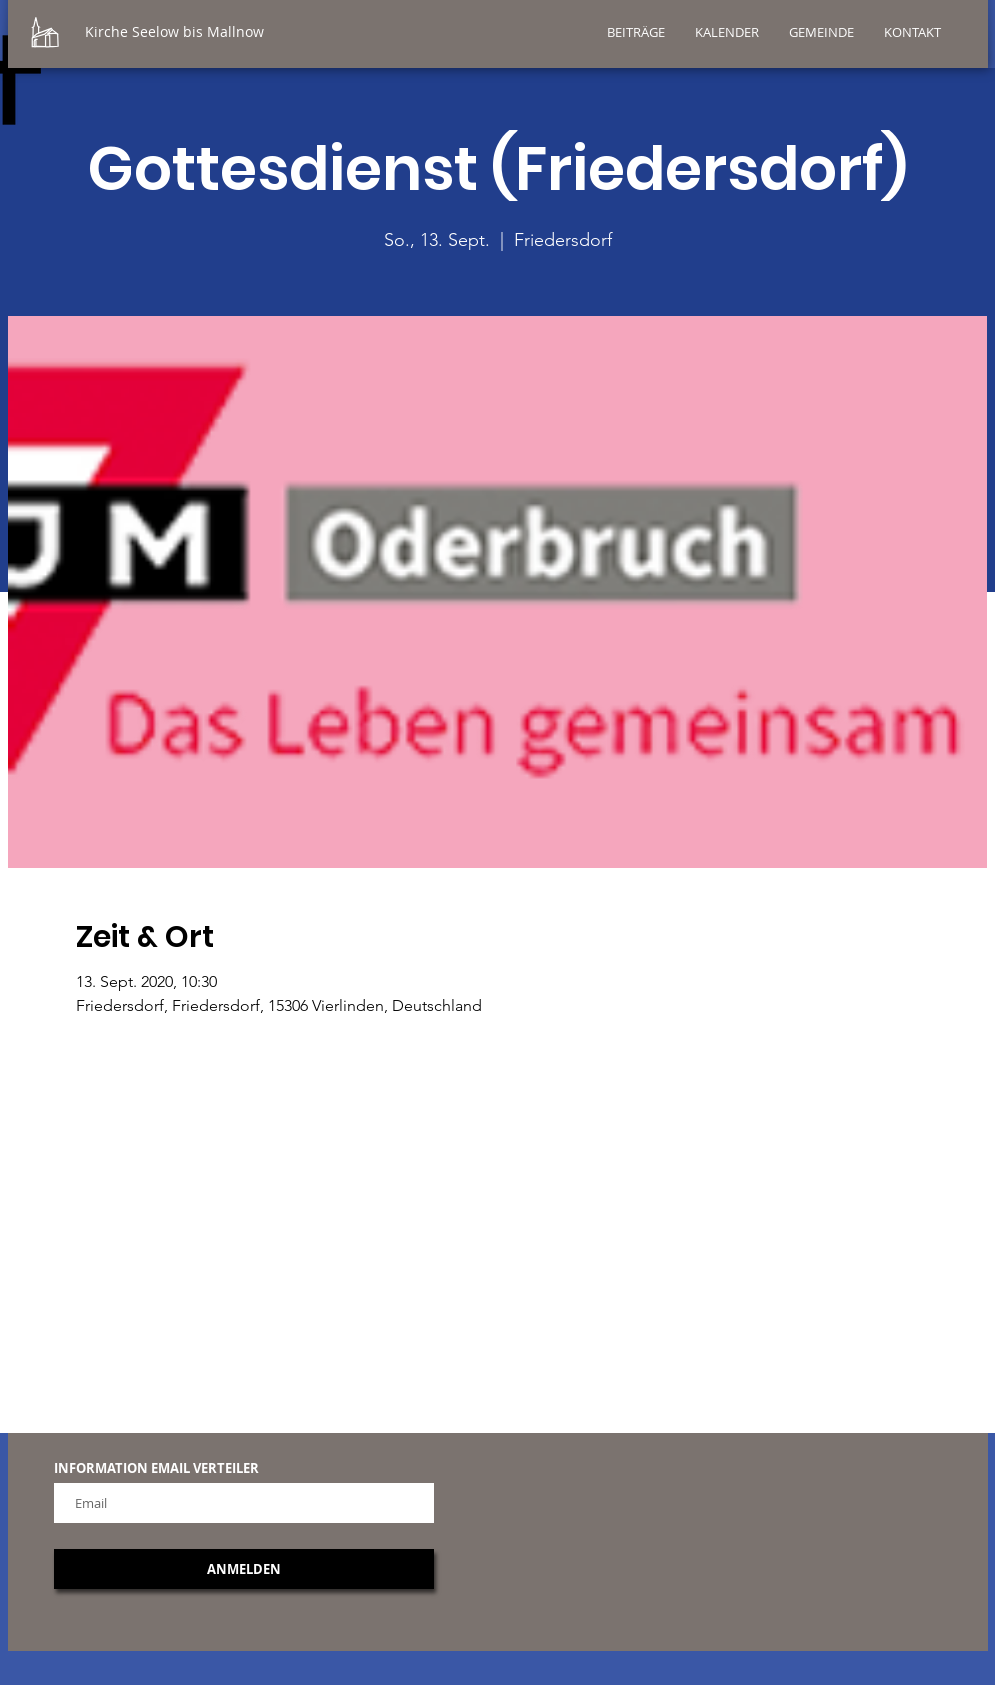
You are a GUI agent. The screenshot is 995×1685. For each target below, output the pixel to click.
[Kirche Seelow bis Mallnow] (229, 32)
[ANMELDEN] (244, 1569)
